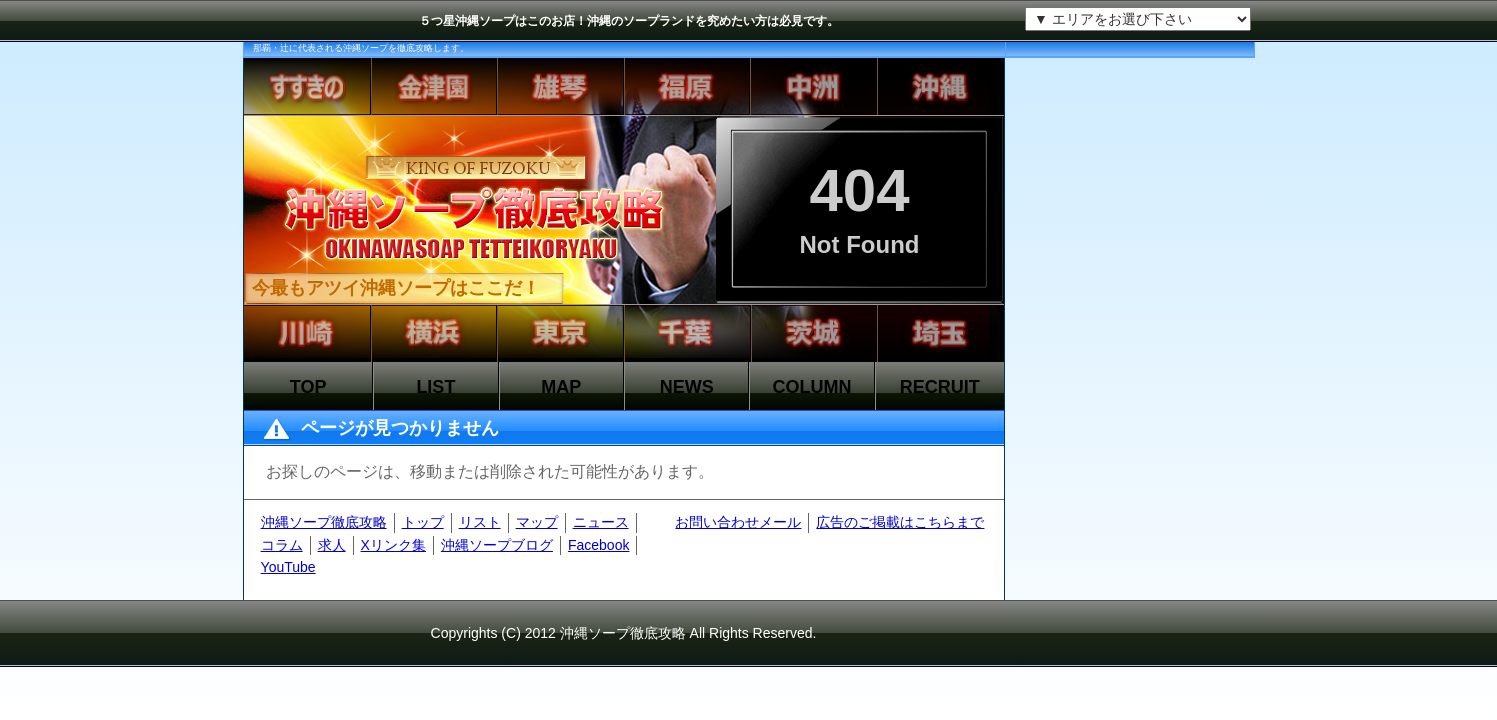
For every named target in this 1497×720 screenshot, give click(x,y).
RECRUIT (940, 387)
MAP (561, 387)
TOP (308, 387)
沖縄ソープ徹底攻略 (324, 522)
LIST (435, 387)
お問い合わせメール (738, 522)
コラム (282, 545)
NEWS (687, 387)
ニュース (601, 522)
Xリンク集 (393, 545)
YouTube (288, 567)
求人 (332, 545)
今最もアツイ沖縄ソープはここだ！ (396, 288)
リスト (480, 522)
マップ (537, 522)
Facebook (598, 545)
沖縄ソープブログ (497, 545)
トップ (423, 522)
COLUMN (812, 387)
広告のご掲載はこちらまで (900, 522)
